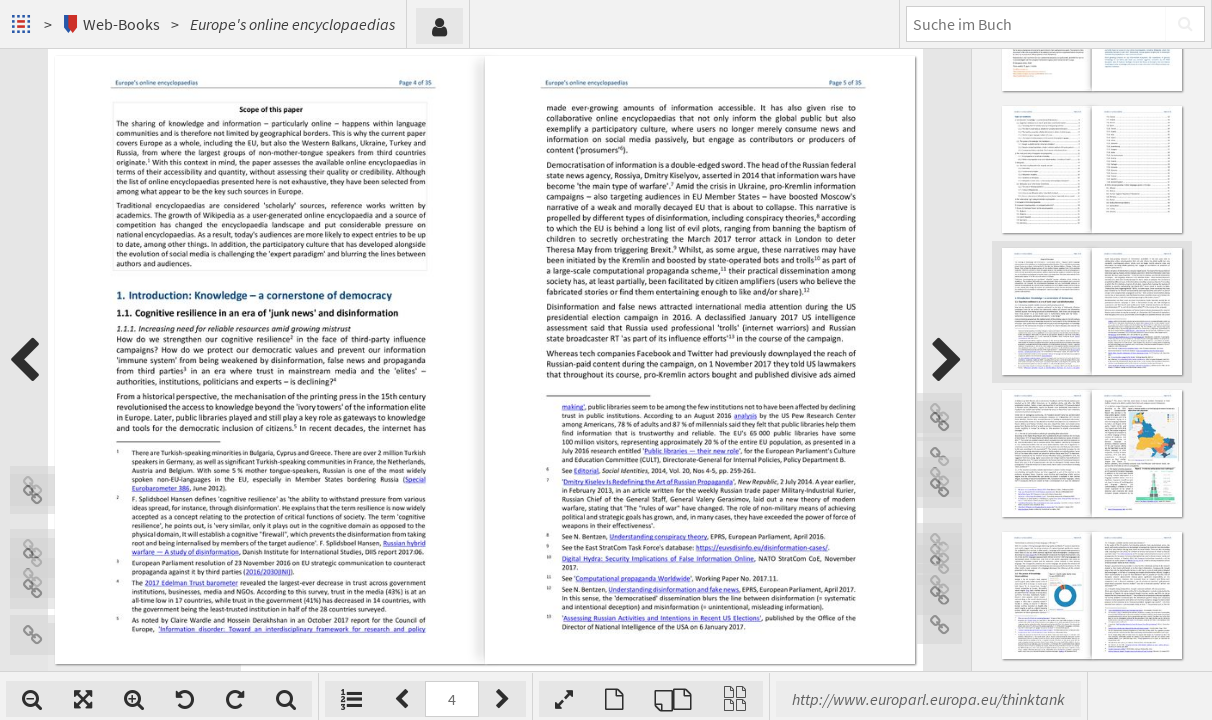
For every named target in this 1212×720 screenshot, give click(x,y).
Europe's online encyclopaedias (292, 24)
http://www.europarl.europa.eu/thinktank (928, 699)
